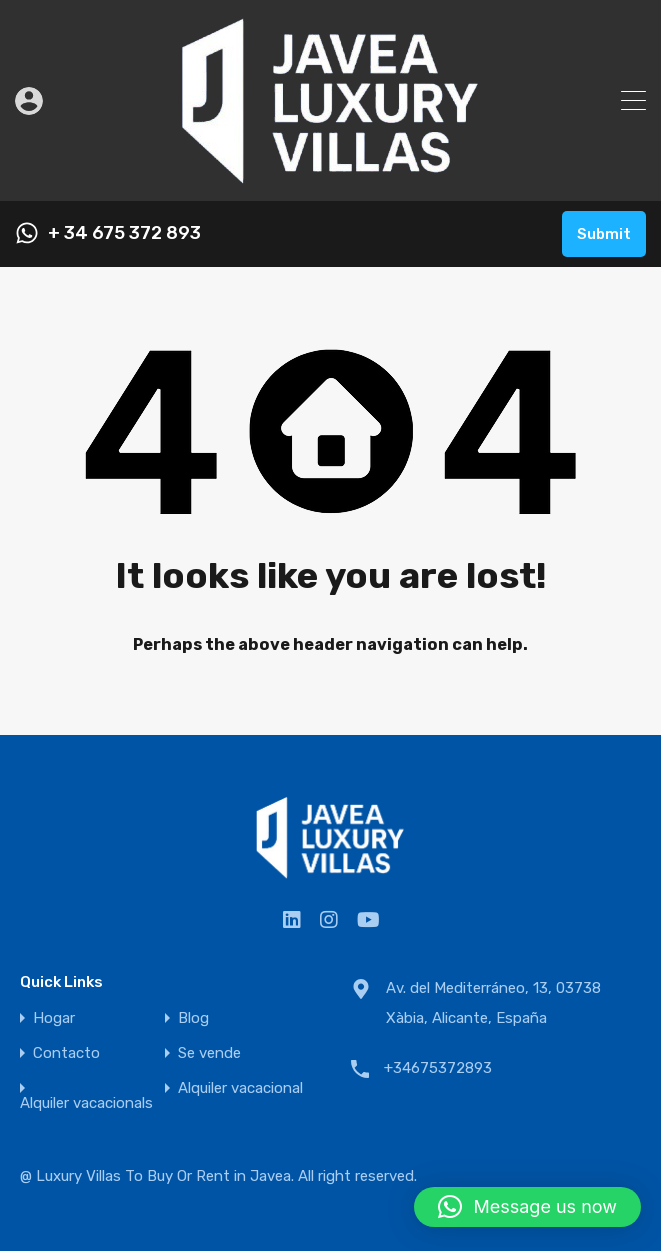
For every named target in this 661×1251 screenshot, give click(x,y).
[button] (528, 1207)
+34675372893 (438, 1068)
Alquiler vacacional (240, 1088)
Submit (604, 234)
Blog (193, 1018)
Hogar (54, 1018)
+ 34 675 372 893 (124, 233)
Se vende (209, 1053)
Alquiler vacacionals (86, 1103)
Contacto (66, 1053)
